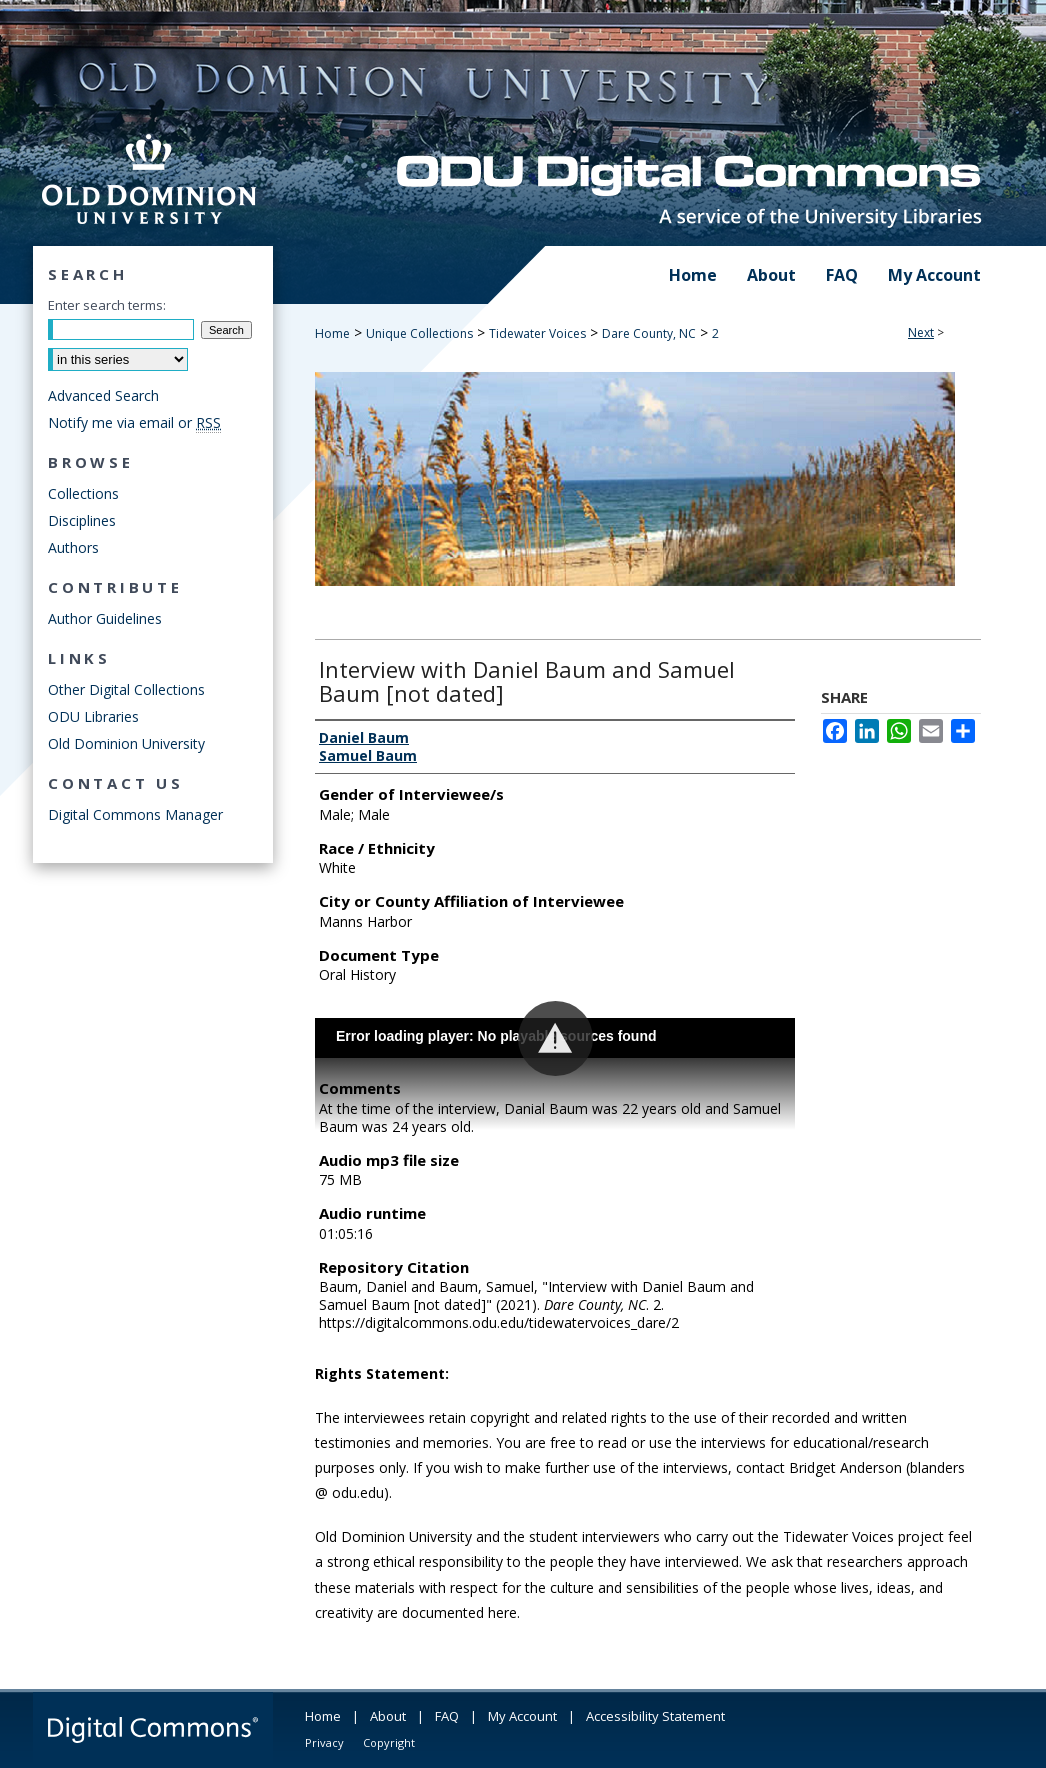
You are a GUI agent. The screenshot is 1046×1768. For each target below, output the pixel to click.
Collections (83, 493)
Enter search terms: (107, 305)
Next (921, 332)
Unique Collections (419, 333)
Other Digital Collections (126, 689)
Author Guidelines (105, 618)
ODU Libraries (93, 716)
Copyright (389, 1742)
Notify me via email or (134, 422)
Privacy (324, 1742)
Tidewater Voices (537, 333)
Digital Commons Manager (135, 814)
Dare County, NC (649, 333)
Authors (73, 547)
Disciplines (82, 520)
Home (332, 333)
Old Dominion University (126, 743)
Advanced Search (103, 395)
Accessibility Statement (655, 1716)
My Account (522, 1716)
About (388, 1716)
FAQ (447, 1716)
